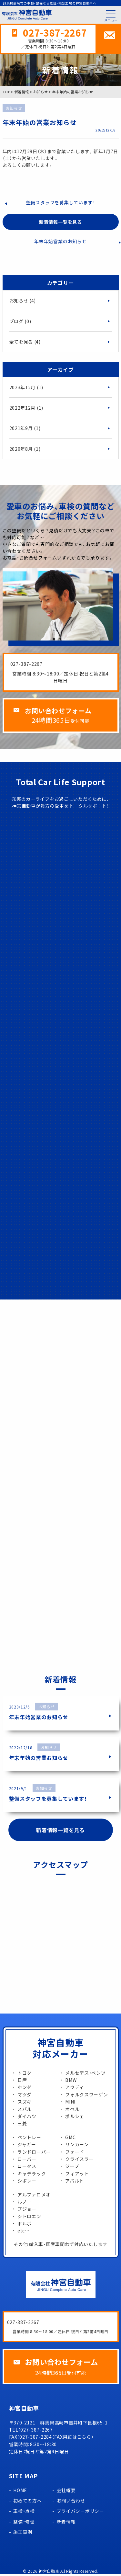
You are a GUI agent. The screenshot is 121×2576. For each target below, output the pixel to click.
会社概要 (66, 2492)
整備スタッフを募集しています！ (60, 203)
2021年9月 (25, 429)
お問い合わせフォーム (59, 711)
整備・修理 (24, 2523)
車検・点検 (24, 2513)
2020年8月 (25, 450)
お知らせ (22, 301)
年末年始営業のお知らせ (60, 242)
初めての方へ (27, 2502)
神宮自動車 (49, 2573)
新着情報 (66, 2523)
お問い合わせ (71, 2502)
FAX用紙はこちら (72, 2438)
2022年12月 (26, 408)
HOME (20, 2492)
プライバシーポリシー (80, 2513)
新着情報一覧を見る (60, 223)
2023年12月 (26, 388)
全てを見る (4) (25, 342)
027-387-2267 (55, 33)
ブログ (20, 322)
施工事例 (22, 2534)
